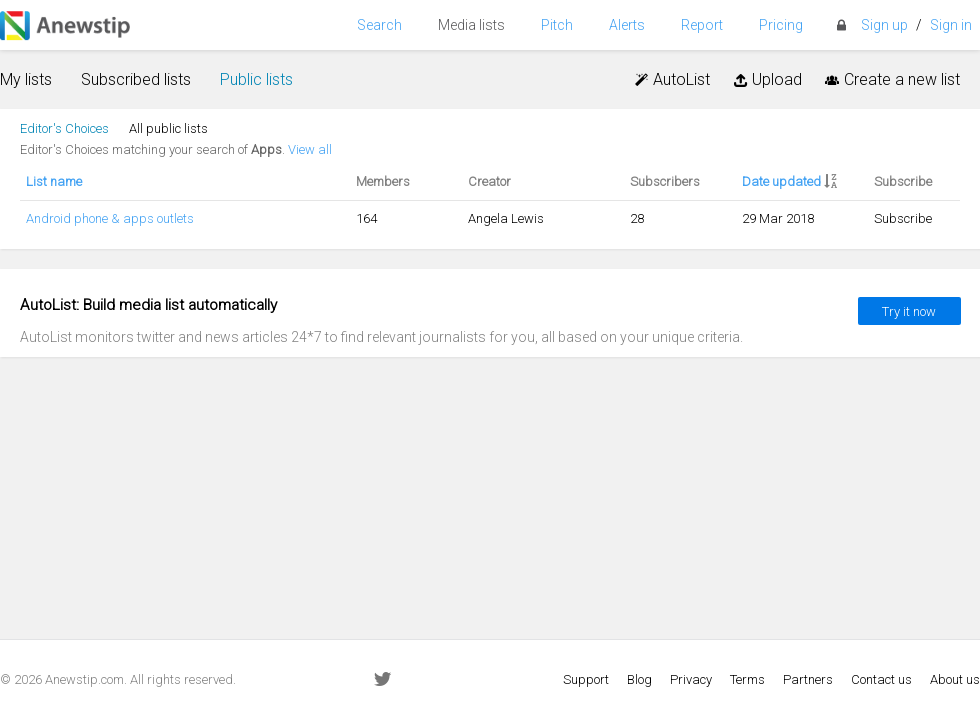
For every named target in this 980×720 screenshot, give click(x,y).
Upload (766, 79)
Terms (747, 679)
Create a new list (891, 79)
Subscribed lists (136, 79)
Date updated (781, 181)
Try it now (909, 311)
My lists (26, 79)
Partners (808, 679)
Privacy (691, 679)
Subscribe (903, 218)
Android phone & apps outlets (110, 218)
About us (955, 679)
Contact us (881, 679)
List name (54, 181)
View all (310, 149)
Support (586, 679)
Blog (639, 679)
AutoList (671, 79)
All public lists (168, 128)
